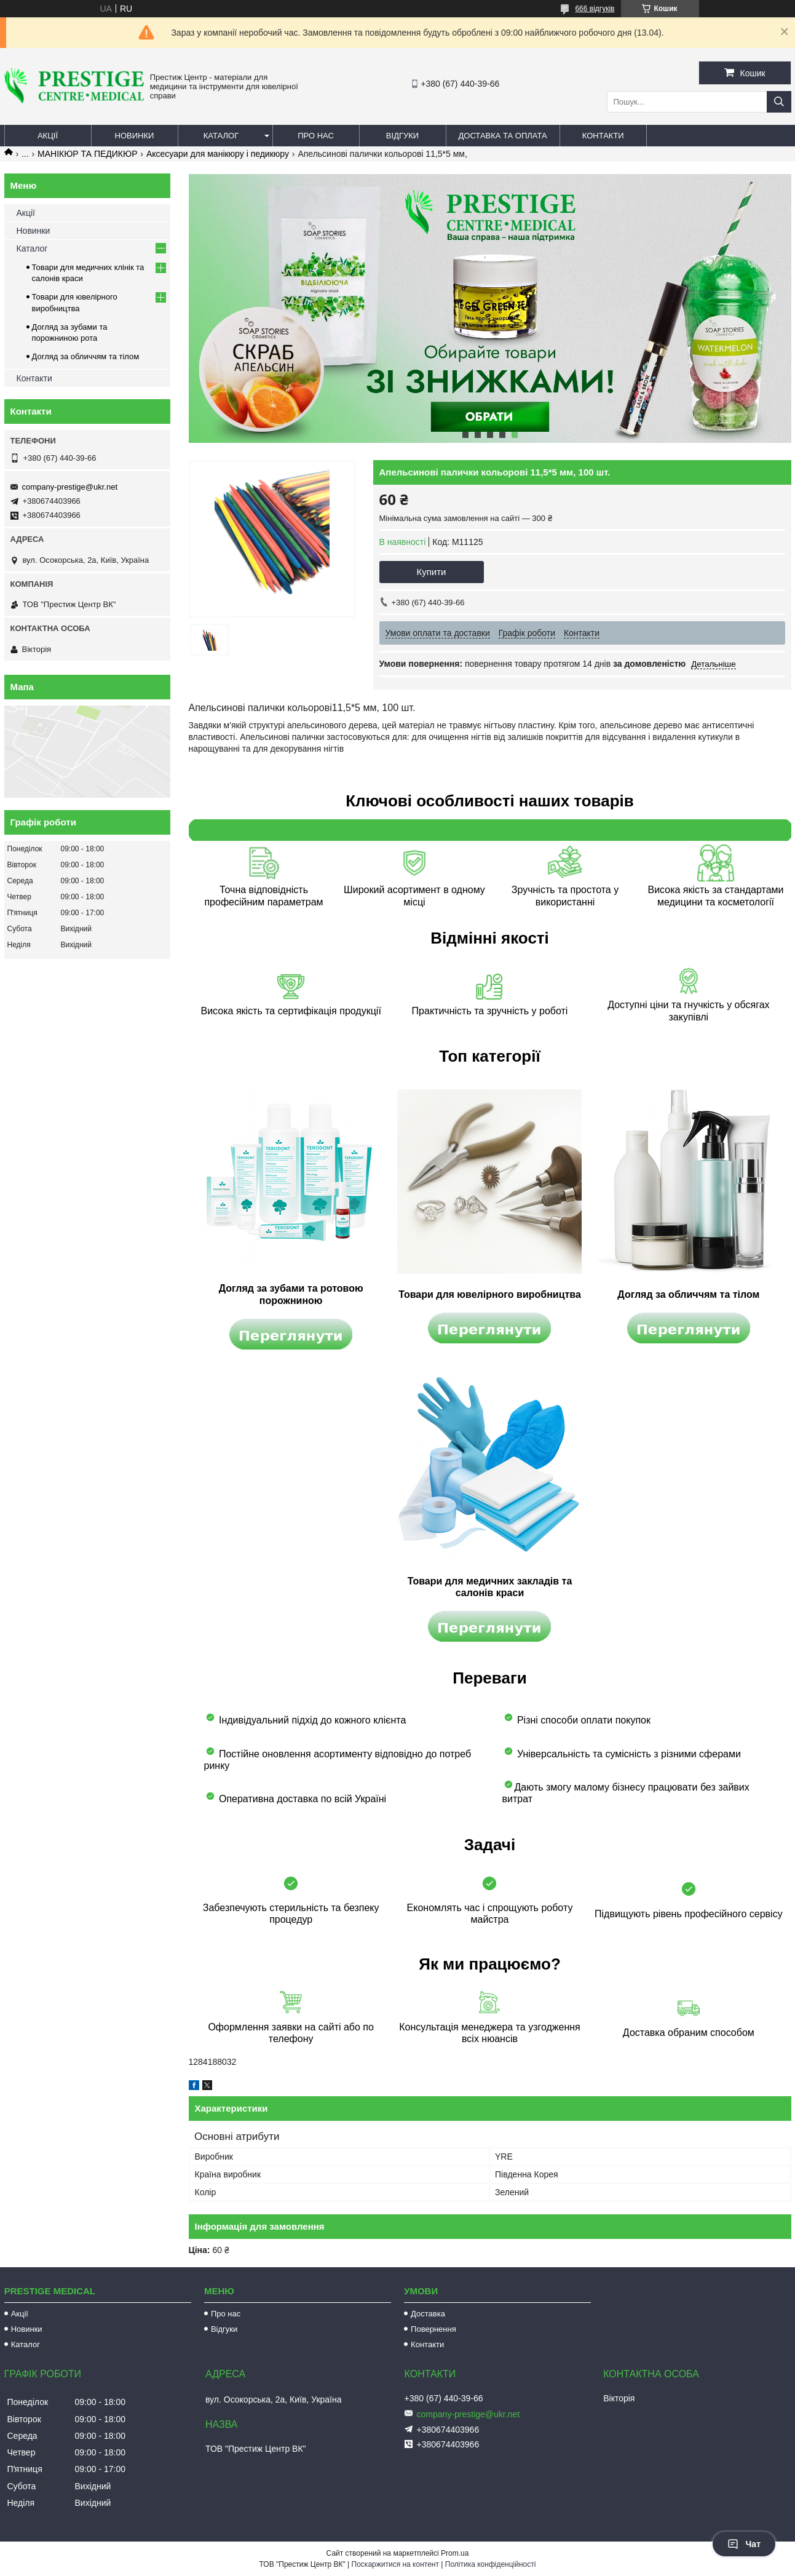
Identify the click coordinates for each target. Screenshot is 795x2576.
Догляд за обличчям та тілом (86, 356)
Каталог (221, 135)
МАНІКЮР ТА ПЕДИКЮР (87, 154)
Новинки (134, 135)
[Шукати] (779, 102)
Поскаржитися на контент (395, 2564)
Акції (48, 135)
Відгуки (402, 135)
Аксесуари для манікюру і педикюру (217, 154)
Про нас (316, 135)
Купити (431, 571)
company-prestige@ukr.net (70, 486)
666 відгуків (594, 8)
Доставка (428, 2313)
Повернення (433, 2329)
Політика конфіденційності (490, 2564)
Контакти (603, 135)
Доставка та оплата (503, 135)
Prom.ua (455, 2553)
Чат (744, 2544)
